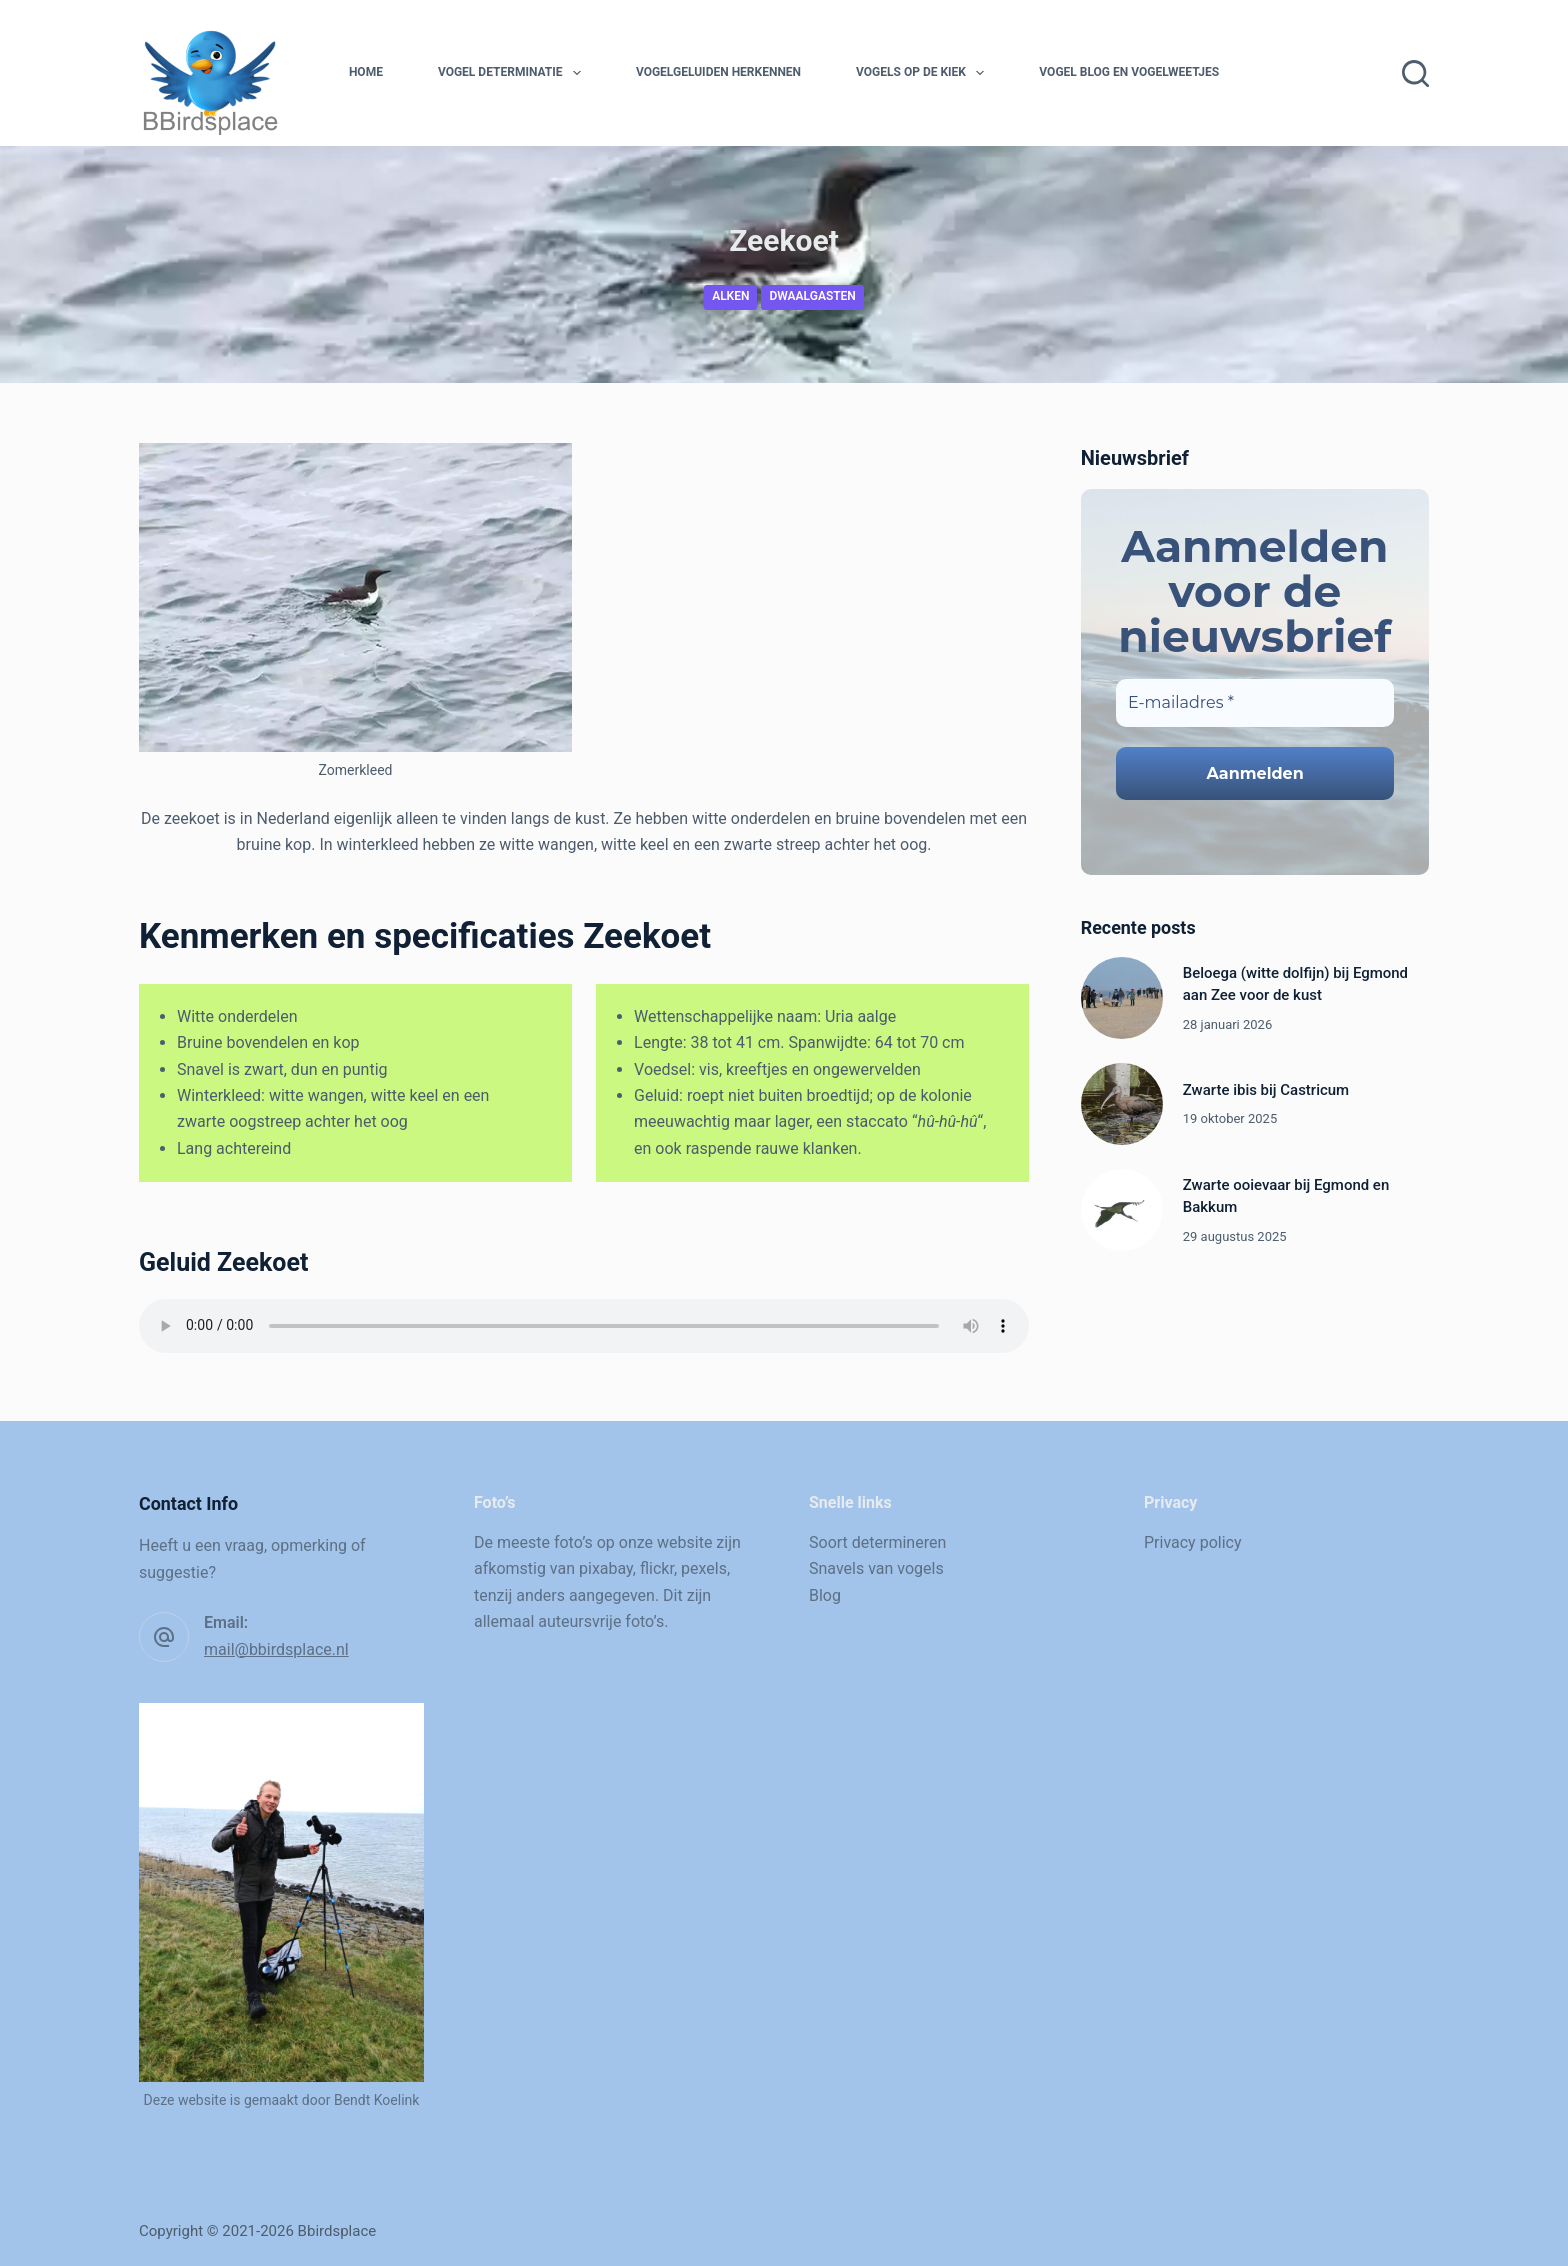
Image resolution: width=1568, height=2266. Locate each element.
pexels (704, 1568)
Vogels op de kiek (924, 73)
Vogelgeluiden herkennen (718, 72)
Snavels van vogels (876, 1568)
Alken (730, 296)
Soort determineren (877, 1542)
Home (366, 72)
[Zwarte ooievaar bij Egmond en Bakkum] (1122, 1210)
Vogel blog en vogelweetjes (1129, 72)
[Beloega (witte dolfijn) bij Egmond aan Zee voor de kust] (1122, 998)
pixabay (606, 1568)
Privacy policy (1193, 1542)
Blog (825, 1595)
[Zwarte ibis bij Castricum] (1122, 1104)
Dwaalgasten (812, 296)
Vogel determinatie (513, 73)
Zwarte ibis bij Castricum (1266, 1090)
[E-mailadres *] (1255, 703)
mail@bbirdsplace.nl (276, 1649)
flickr (657, 1568)
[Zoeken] (1415, 73)
